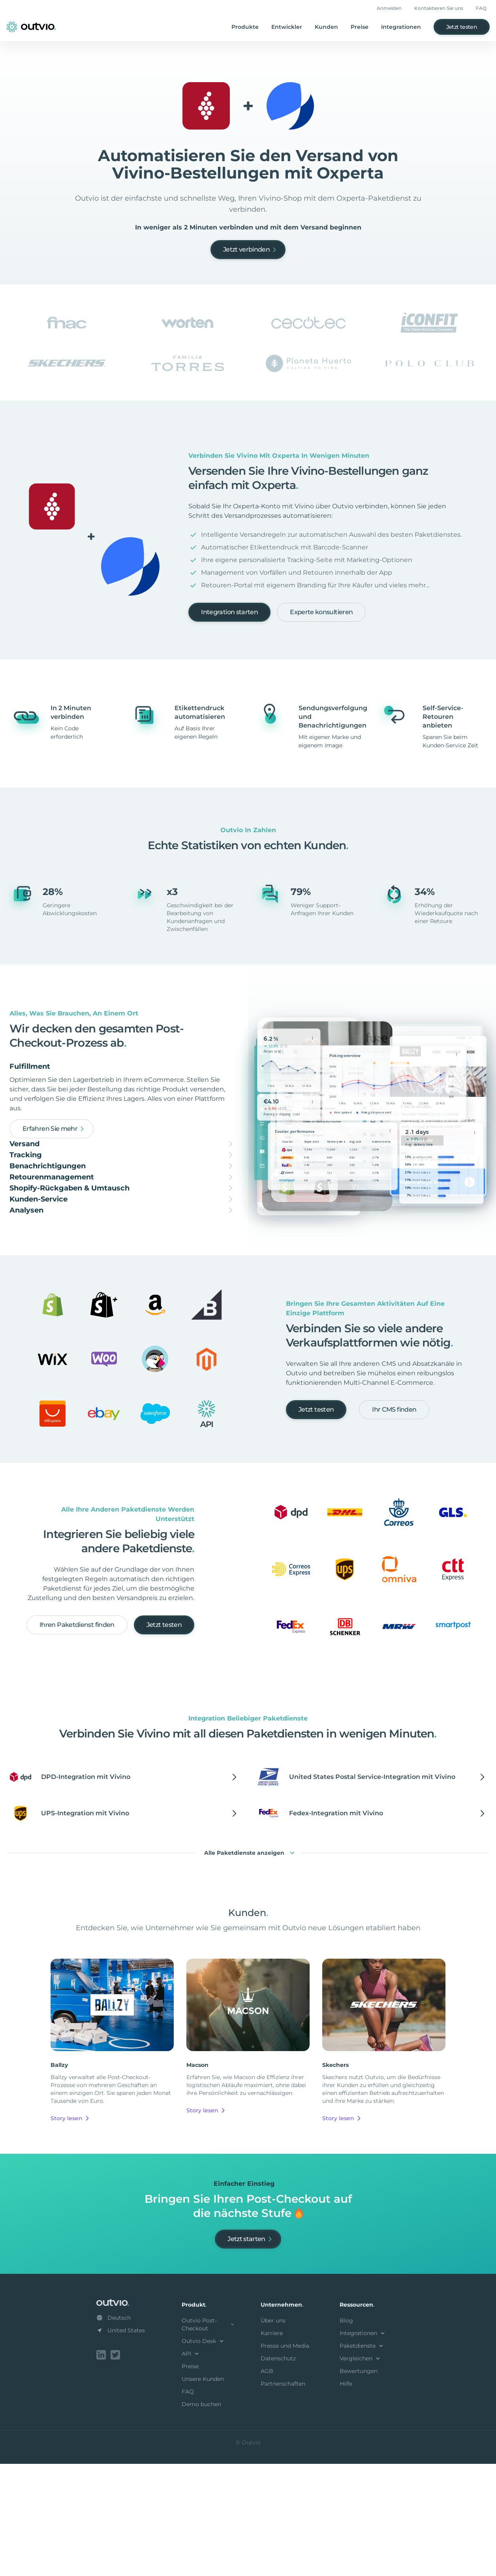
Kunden (326, 26)
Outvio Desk (203, 2455)
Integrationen (401, 26)
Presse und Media (285, 2459)
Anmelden (389, 8)
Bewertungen (359, 2484)
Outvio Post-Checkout (208, 2438)
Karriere (272, 2446)
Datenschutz (278, 2472)
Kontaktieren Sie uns (438, 8)
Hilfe (346, 2497)
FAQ (481, 8)
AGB (267, 2484)
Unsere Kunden (203, 2492)
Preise (359, 26)
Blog (346, 2434)
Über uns (273, 2434)
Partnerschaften (283, 2497)
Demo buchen (201, 2517)
